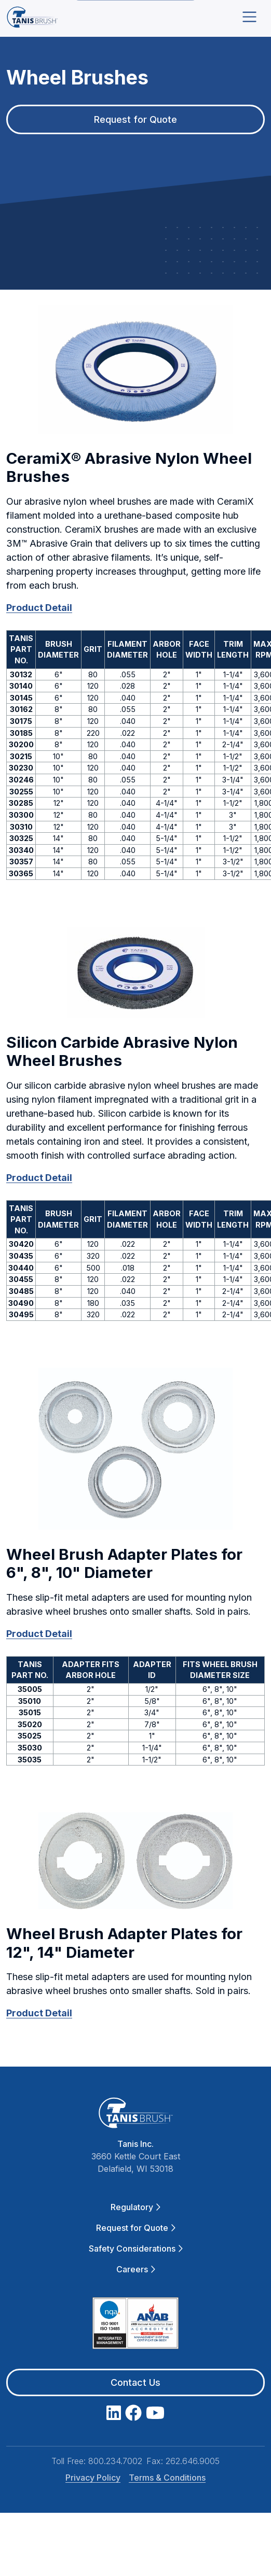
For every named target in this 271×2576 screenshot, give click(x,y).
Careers (135, 2269)
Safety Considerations (136, 2248)
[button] (135, 369)
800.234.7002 (115, 2461)
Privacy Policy (92, 2477)
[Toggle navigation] (249, 17)
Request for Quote (135, 2228)
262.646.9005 (193, 2461)
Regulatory (135, 2207)
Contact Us (135, 2382)
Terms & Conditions (167, 2477)
